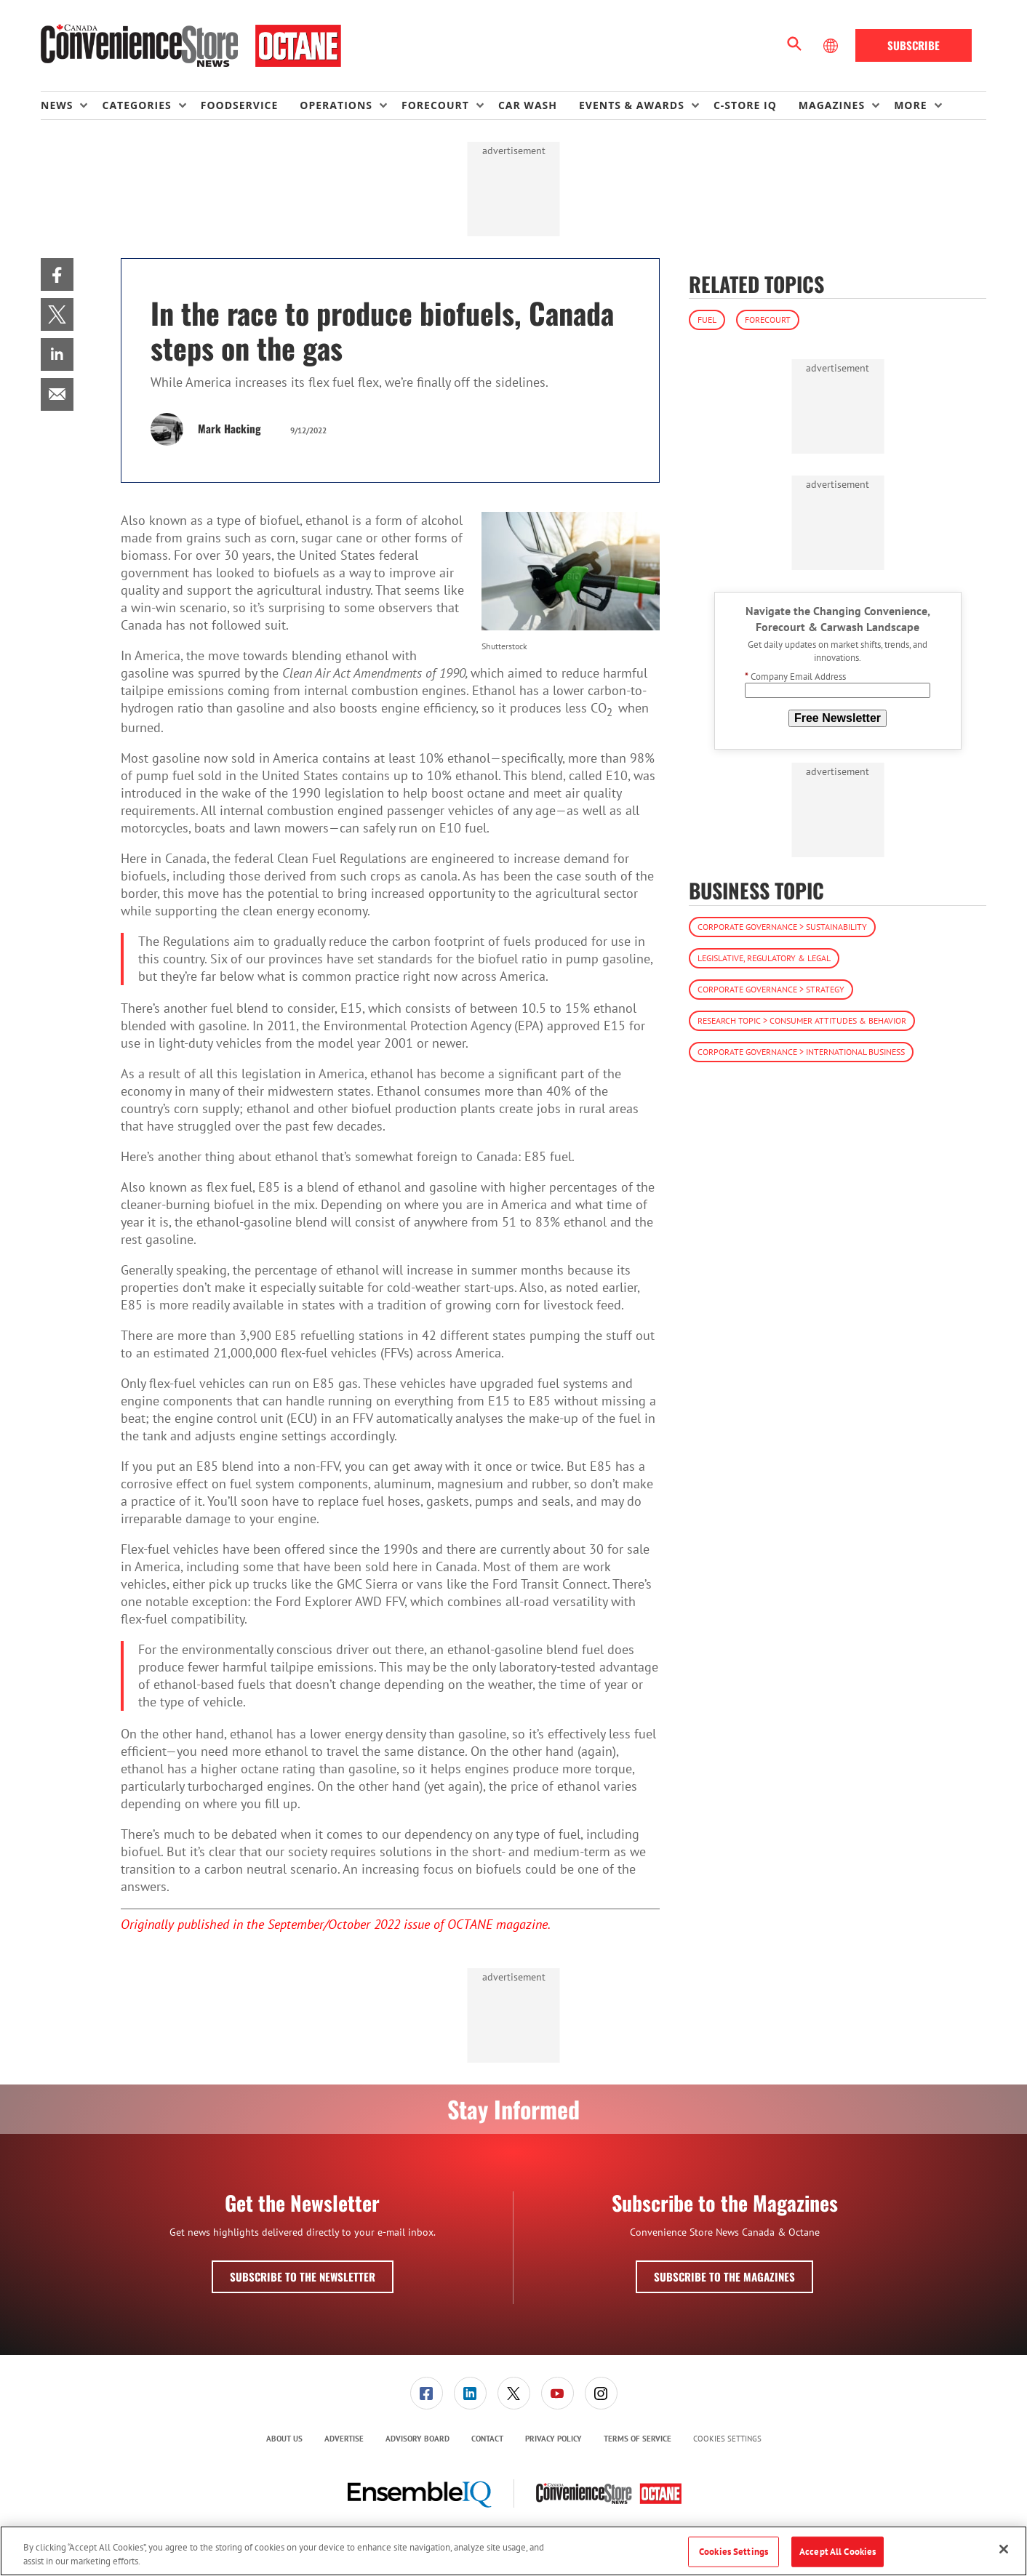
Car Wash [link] (527, 105)
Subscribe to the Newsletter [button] (302, 2276)
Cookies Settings (727, 2439)
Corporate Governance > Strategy (771, 989)
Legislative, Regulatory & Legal (764, 957)
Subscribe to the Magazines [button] (724, 2276)
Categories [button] (136, 105)
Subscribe (913, 45)
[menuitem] (71, 105)
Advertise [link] (344, 2438)
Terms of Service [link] (637, 2438)
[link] (57, 274)
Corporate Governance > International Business (801, 1051)
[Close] (1004, 2549)
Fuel (707, 319)
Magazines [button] (832, 105)
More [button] (910, 105)
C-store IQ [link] (745, 105)
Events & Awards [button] (631, 105)
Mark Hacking (229, 428)
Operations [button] (336, 105)
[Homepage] (191, 46)
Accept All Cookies (837, 2551)
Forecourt (768, 319)
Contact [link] (487, 2438)
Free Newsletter (837, 718)
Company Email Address (795, 676)
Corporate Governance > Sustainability (782, 926)
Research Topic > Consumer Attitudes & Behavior (802, 1020)
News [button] (57, 105)
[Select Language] (832, 46)
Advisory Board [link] (417, 2438)
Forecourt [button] (435, 105)
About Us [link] (284, 2438)
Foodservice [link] (240, 105)
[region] (513, 2551)
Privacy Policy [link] (553, 2438)
